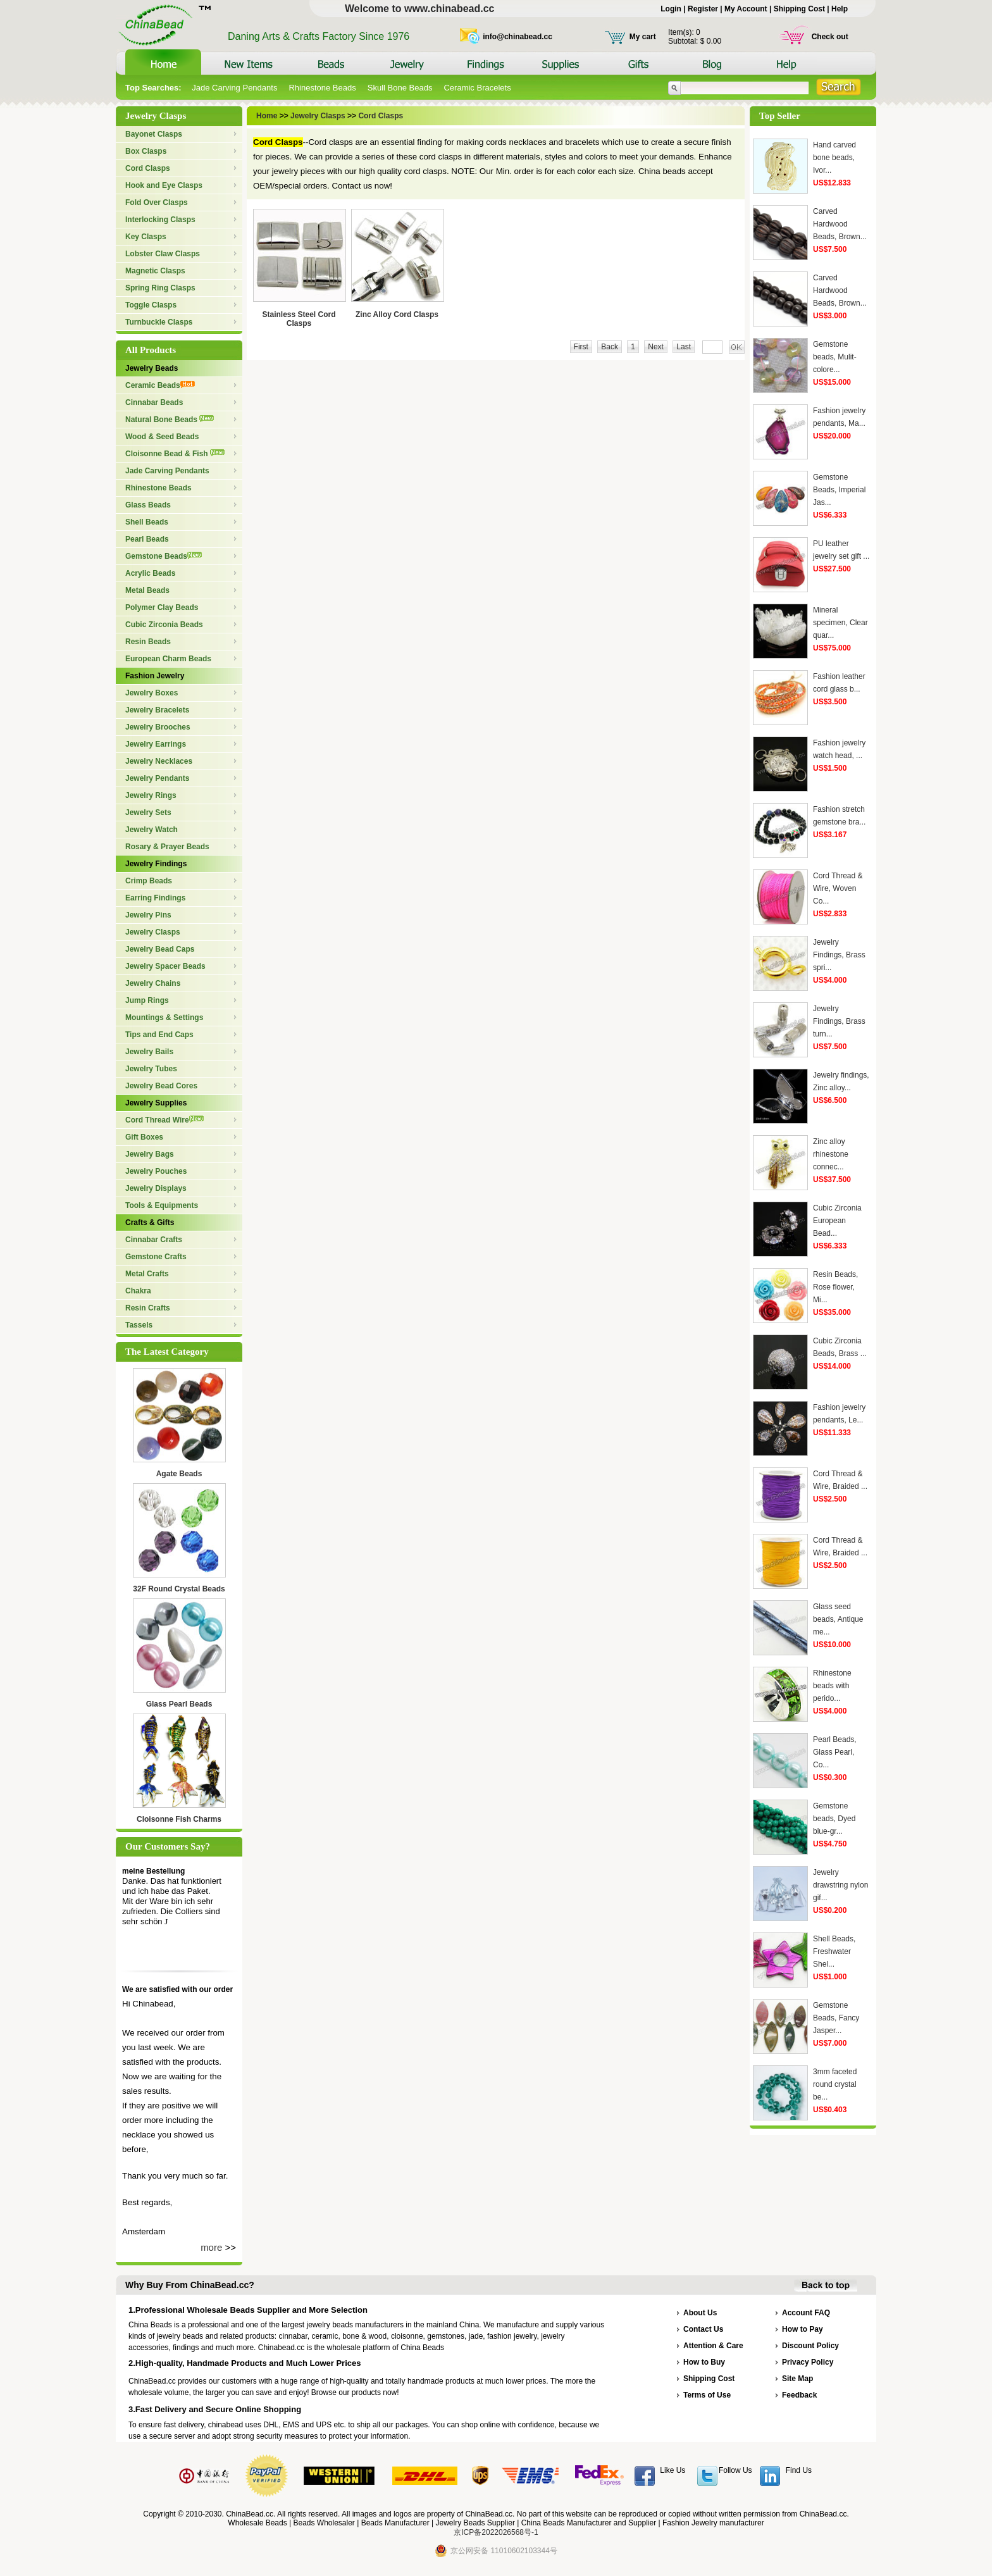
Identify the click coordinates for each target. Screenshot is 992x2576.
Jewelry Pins (148, 915)
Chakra (138, 1290)
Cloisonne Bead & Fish (175, 453)
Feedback (799, 2395)
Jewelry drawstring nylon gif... (840, 1885)
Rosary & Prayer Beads (167, 846)
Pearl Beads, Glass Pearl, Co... (835, 1752)
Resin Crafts (147, 1308)
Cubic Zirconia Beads (164, 624)
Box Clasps (145, 151)
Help (839, 8)
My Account (745, 8)
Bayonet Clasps (153, 134)
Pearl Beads (147, 539)
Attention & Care (713, 2345)
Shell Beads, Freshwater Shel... (834, 1951)
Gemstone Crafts (156, 1256)
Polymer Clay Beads (161, 607)
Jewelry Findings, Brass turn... (839, 1021)
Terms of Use (707, 2395)
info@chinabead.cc (517, 36)
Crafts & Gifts (149, 1222)
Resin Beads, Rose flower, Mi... (835, 1287)
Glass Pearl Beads (179, 1704)
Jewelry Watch (151, 829)
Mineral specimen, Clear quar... (840, 623)
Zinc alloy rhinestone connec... (830, 1154)
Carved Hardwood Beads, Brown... (840, 224)
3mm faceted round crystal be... (835, 2084)
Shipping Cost (799, 8)
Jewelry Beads (151, 368)
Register (703, 8)
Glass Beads (148, 505)
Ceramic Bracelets (477, 87)
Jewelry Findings (156, 863)
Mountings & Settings (164, 1017)
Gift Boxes (144, 1137)
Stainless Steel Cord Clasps (298, 319)
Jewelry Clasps (152, 932)
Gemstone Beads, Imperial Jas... (839, 490)
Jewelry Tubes (151, 1068)
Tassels (138, 1325)
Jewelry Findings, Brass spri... (839, 955)
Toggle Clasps (151, 305)
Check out (830, 36)
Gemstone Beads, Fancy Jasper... (836, 2018)
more (211, 2247)
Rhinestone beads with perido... (832, 1686)
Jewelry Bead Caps (159, 949)
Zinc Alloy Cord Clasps (397, 314)
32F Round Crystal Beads (179, 1588)
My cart (642, 36)
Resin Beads (148, 641)
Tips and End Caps (159, 1034)
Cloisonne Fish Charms (179, 1819)
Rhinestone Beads (322, 87)
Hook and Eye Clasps (163, 185)
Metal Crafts (147, 1273)
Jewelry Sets (148, 812)
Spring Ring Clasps (160, 287)
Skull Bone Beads (400, 87)
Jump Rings (147, 1000)
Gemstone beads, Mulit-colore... (835, 357)
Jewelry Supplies (156, 1102)
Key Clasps (145, 236)
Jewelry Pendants (157, 778)
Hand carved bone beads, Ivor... (834, 157)
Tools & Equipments (161, 1205)
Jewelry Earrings (155, 744)
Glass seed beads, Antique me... (838, 1619)
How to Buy (704, 2362)
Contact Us (703, 2329)
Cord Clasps (147, 168)
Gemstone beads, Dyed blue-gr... (834, 1818)
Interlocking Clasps (160, 219)
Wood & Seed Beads (162, 436)
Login (670, 8)
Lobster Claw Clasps (162, 253)
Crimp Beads (148, 880)
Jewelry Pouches (156, 1171)
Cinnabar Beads (154, 402)
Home (268, 115)
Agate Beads (179, 1473)
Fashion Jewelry (154, 675)
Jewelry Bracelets (157, 710)
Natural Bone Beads (169, 419)
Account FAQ (806, 2312)
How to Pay (802, 2329)
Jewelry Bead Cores (161, 1085)
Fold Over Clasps (156, 202)
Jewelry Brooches (157, 727)
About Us (700, 2312)
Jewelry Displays (156, 1188)
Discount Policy (810, 2345)
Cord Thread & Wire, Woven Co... (838, 888)
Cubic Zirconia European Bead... (837, 1221)
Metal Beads (147, 590)
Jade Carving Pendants (234, 87)
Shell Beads (146, 522)
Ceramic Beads (160, 385)
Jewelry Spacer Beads (165, 966)
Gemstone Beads (163, 556)
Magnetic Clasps (155, 270)
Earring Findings (155, 897)
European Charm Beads (168, 658)
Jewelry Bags (149, 1154)
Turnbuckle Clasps (158, 322)
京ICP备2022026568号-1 (496, 2532)
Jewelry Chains (152, 983)
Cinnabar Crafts (153, 1239)
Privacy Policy (807, 2362)
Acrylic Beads (150, 573)
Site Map (797, 2378)
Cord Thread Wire (164, 1120)
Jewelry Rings (151, 795)
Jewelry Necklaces (158, 761)
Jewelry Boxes (151, 692)
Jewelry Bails (149, 1051)
